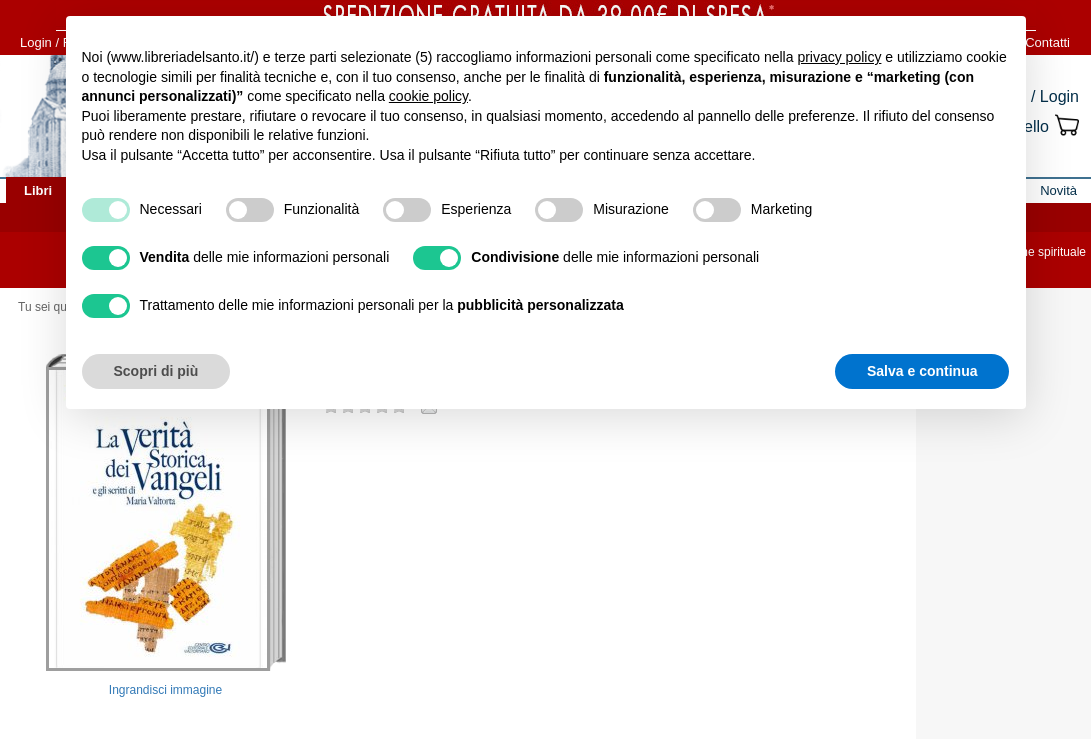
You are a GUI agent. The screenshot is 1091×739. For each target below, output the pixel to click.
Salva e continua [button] (922, 371)
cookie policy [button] (428, 96)
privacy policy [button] (839, 57)
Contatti (1047, 42)
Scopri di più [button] (156, 371)
